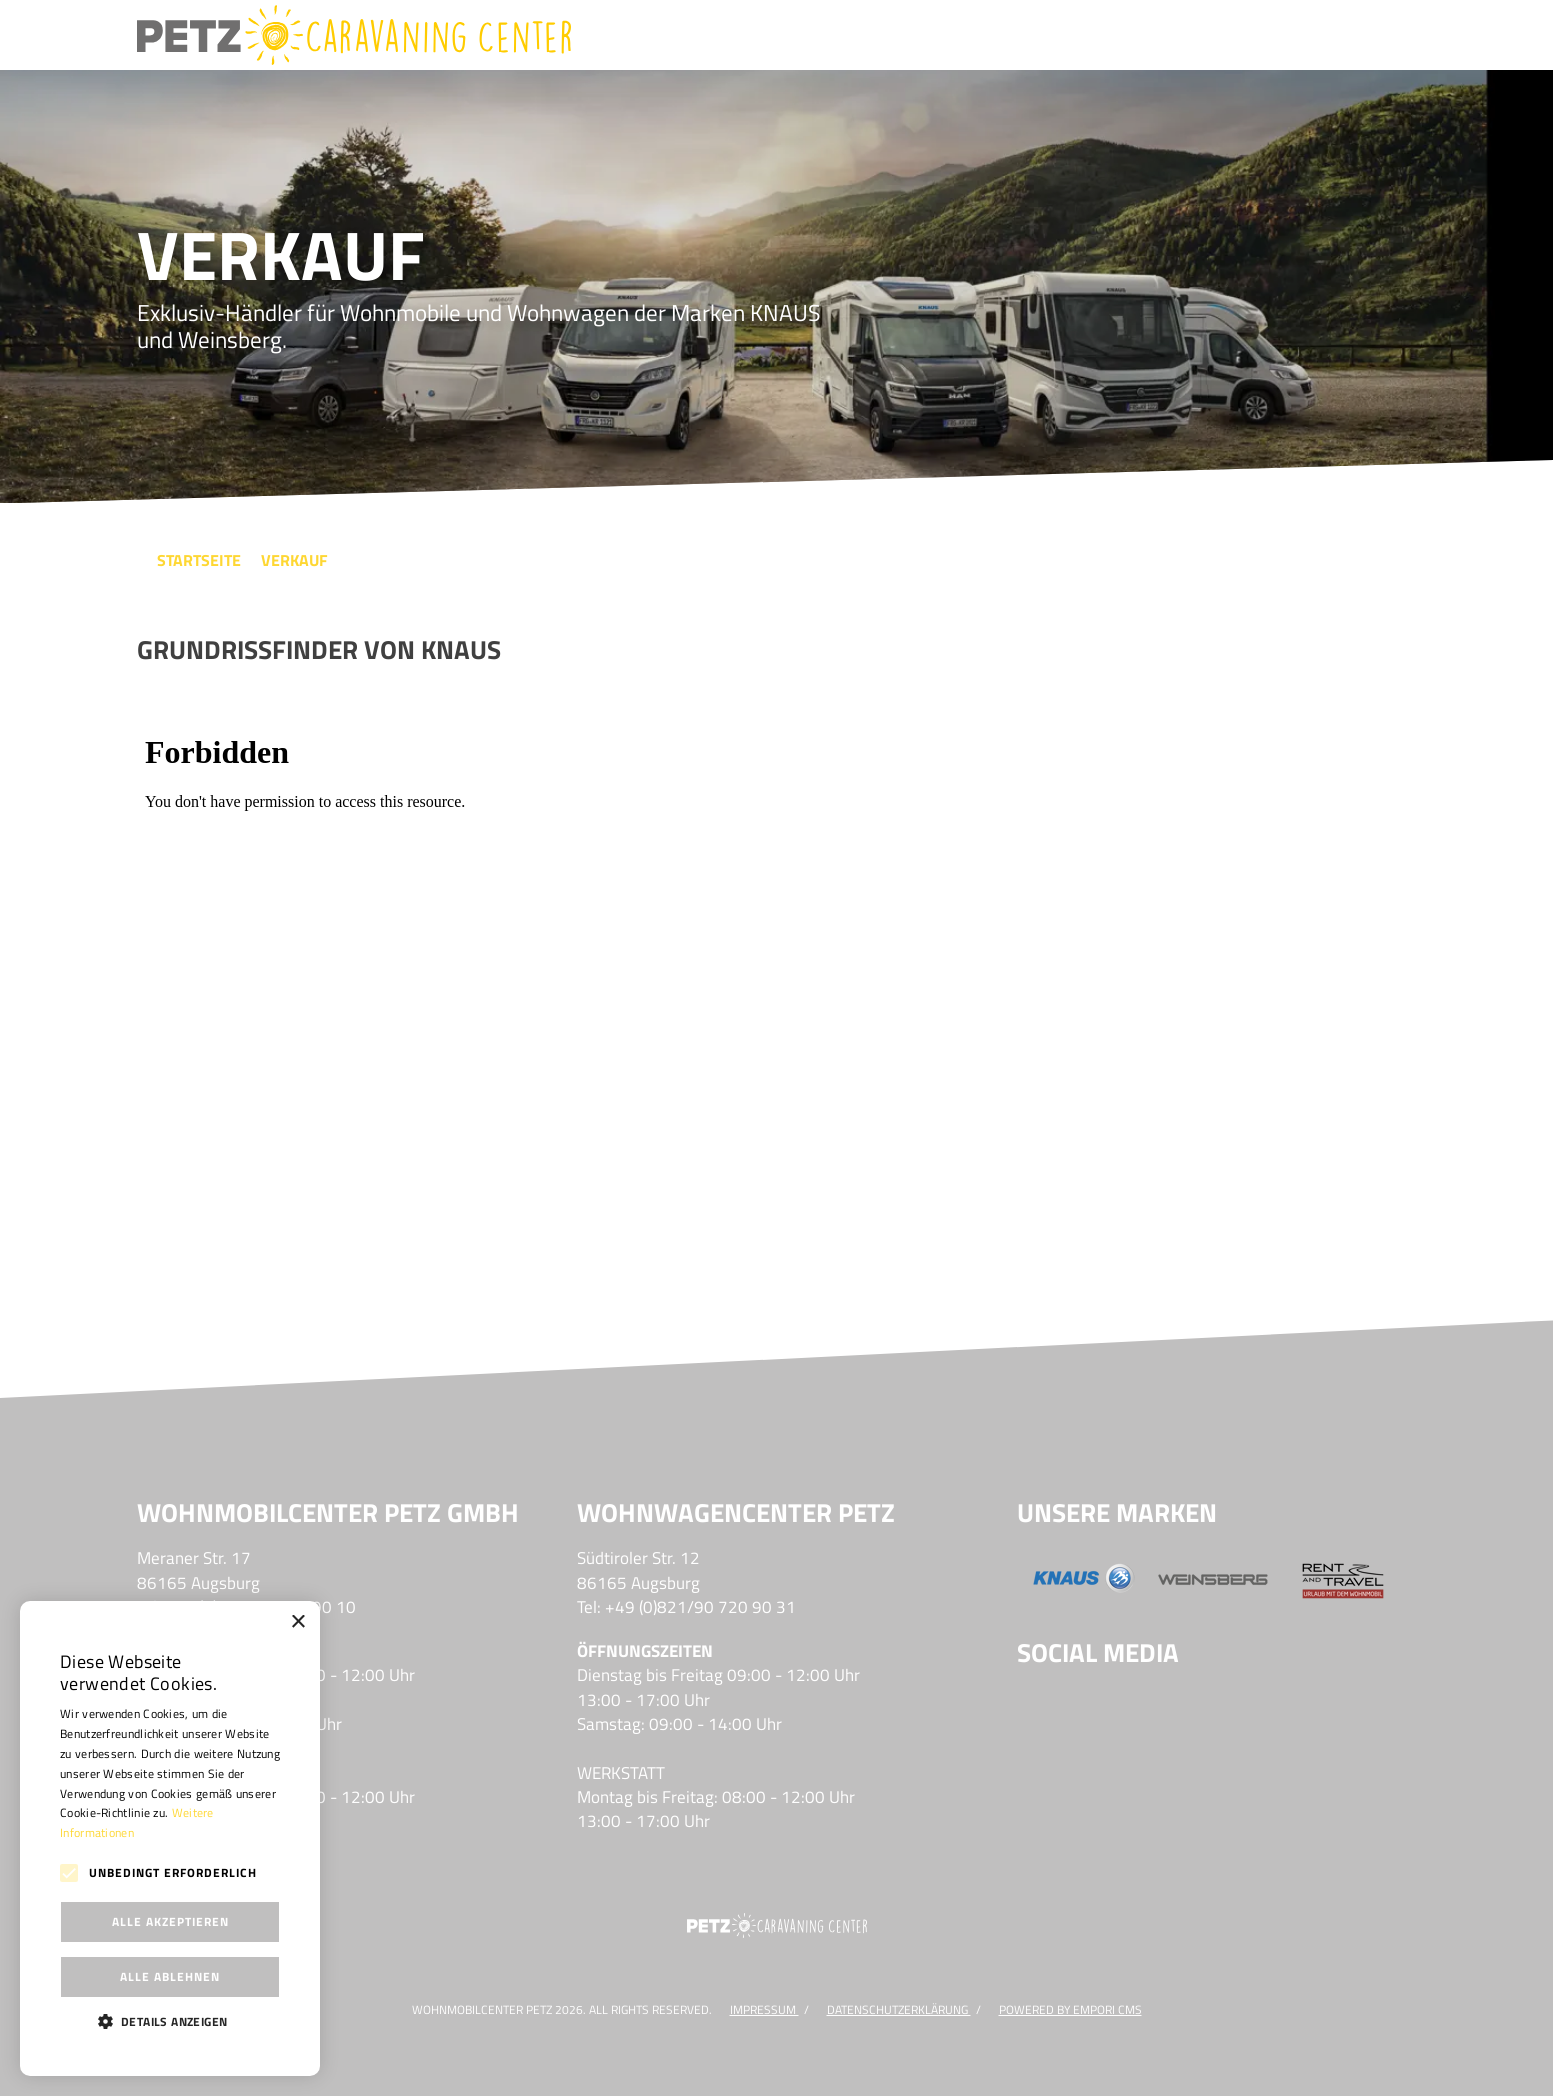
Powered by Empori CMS (1070, 2009)
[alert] (170, 1838)
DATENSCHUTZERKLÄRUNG (899, 2009)
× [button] (297, 1622)
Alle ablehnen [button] (170, 1976)
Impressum (764, 2009)
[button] (170, 2021)
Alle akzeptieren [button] (170, 1921)
